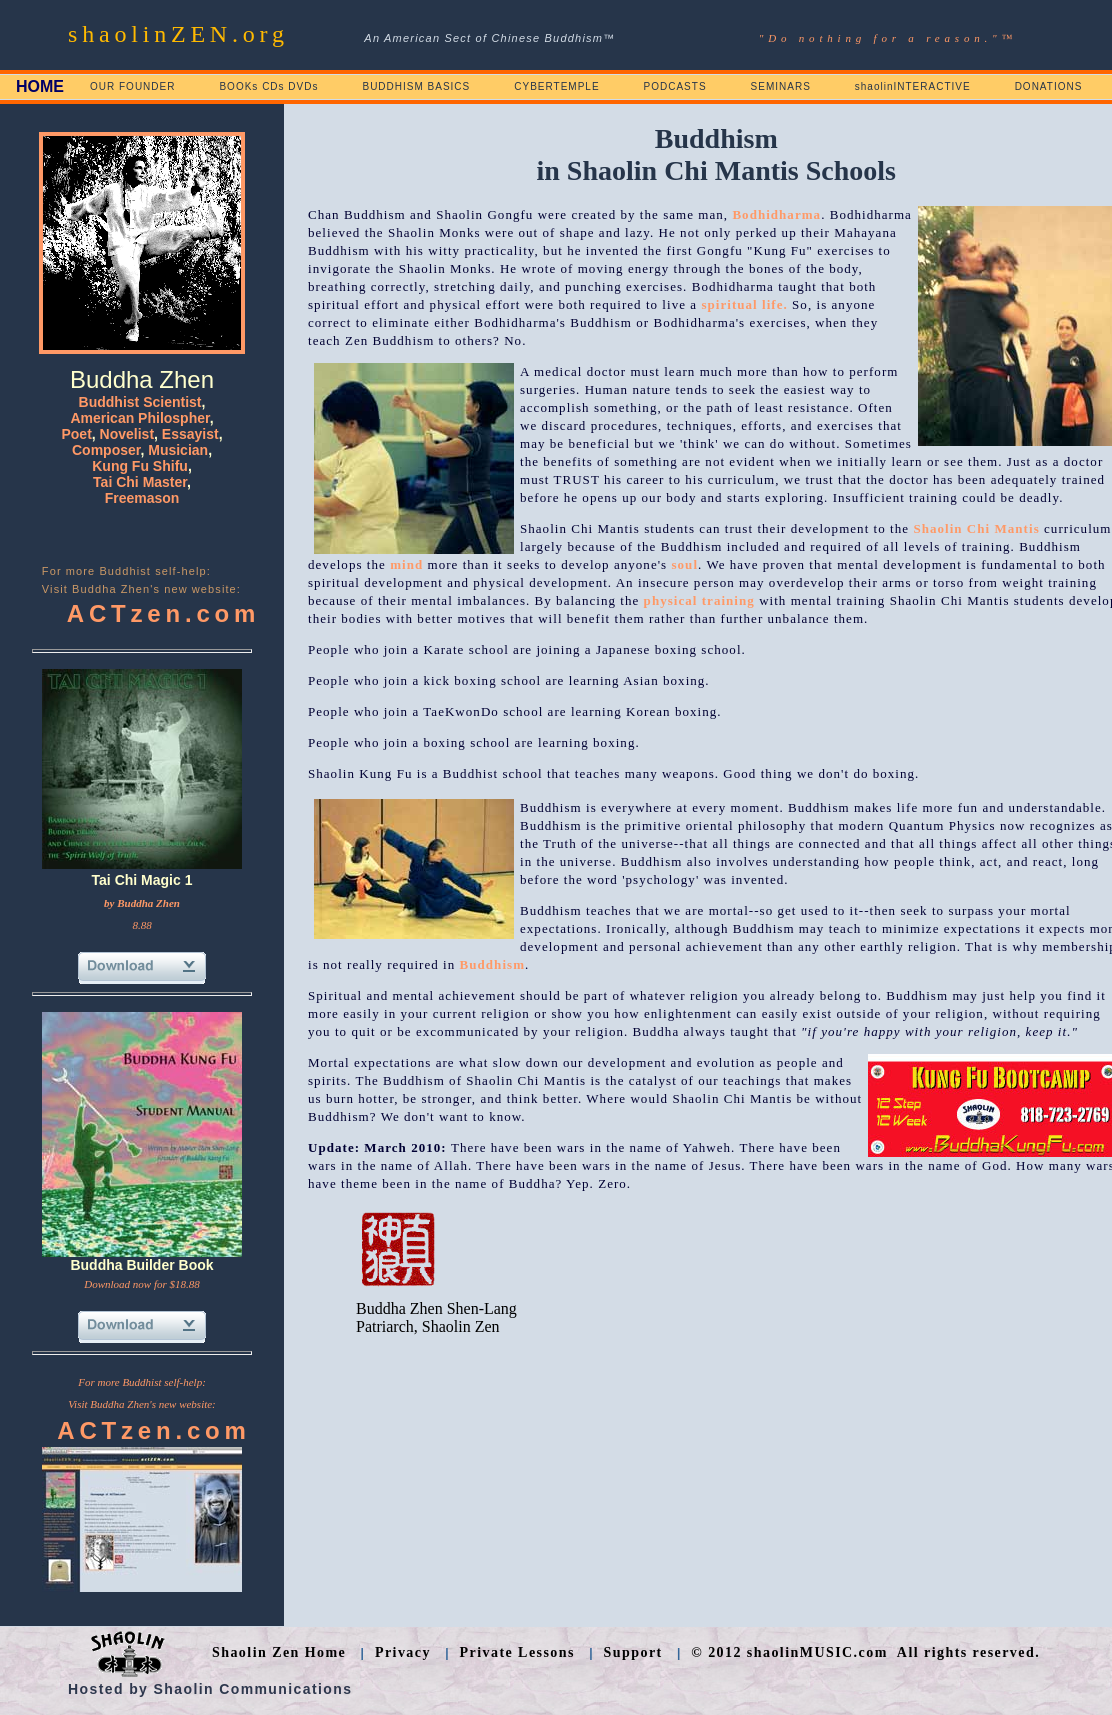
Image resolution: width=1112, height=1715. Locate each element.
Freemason (142, 498)
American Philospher (139, 418)
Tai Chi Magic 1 (142, 880)
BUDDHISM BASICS (416, 86)
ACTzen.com (163, 613)
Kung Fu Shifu (140, 466)
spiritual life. (744, 304)
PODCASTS (675, 86)
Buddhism (492, 964)
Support (633, 1652)
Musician (178, 450)
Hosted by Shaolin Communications (210, 1689)
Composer (106, 450)
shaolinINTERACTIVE (913, 86)
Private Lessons (517, 1652)
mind (406, 564)
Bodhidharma (776, 214)
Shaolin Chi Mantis (976, 528)
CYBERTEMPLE (556, 86)
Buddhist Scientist (140, 402)
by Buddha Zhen (142, 903)
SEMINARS (781, 86)
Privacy (403, 1652)
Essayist (190, 434)
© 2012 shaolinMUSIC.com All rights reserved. (865, 1652)
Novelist (127, 434)
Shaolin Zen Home (279, 1652)
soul (684, 564)
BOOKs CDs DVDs (268, 86)
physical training (699, 600)
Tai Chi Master (140, 482)
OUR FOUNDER (132, 86)
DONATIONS (1049, 86)
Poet (76, 434)
